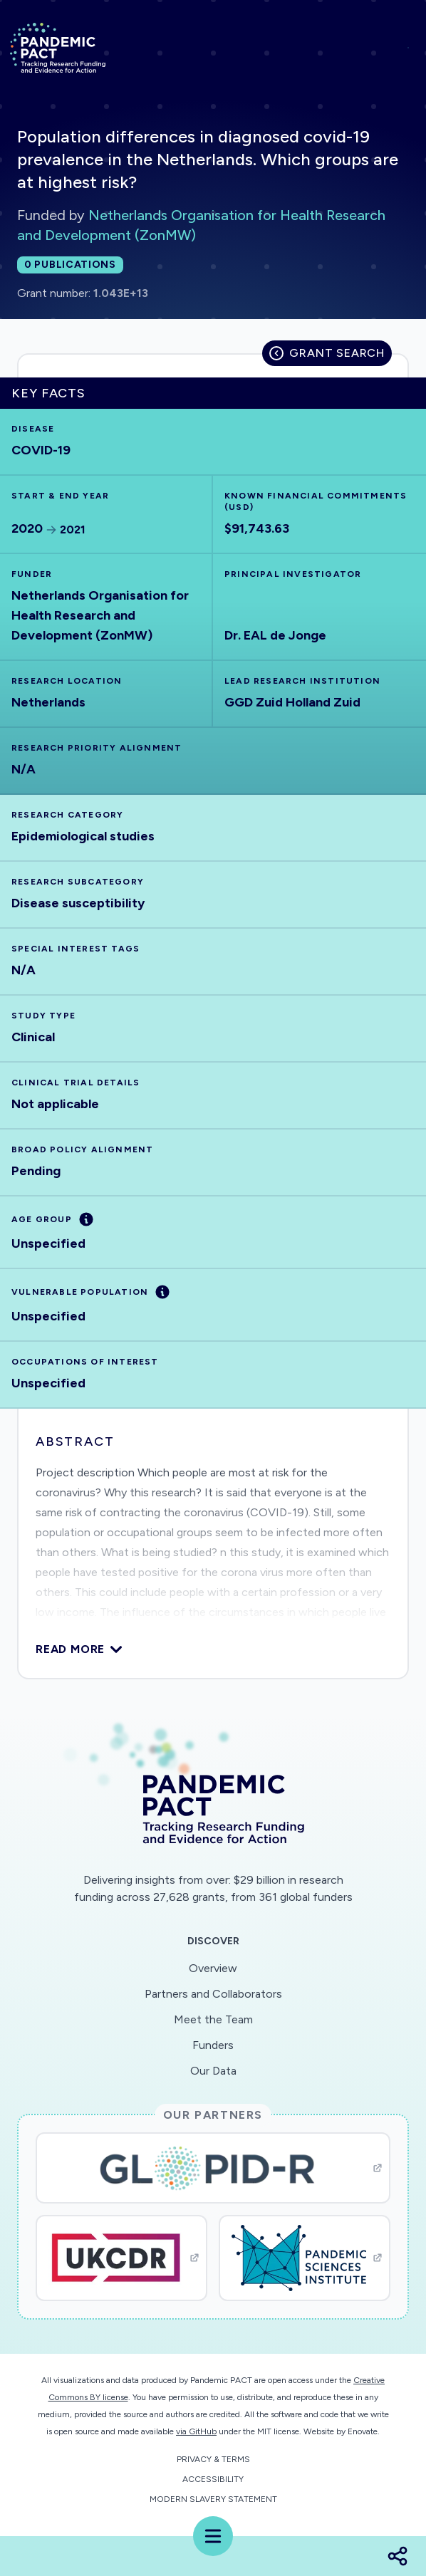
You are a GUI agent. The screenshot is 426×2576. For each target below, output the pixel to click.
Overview (213, 1968)
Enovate (363, 2431)
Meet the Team (213, 2019)
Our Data (213, 2070)
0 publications (70, 265)
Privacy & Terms (213, 2459)
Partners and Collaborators (213, 1994)
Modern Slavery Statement (213, 2499)
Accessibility (213, 2479)
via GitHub (196, 2431)
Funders (213, 2045)
